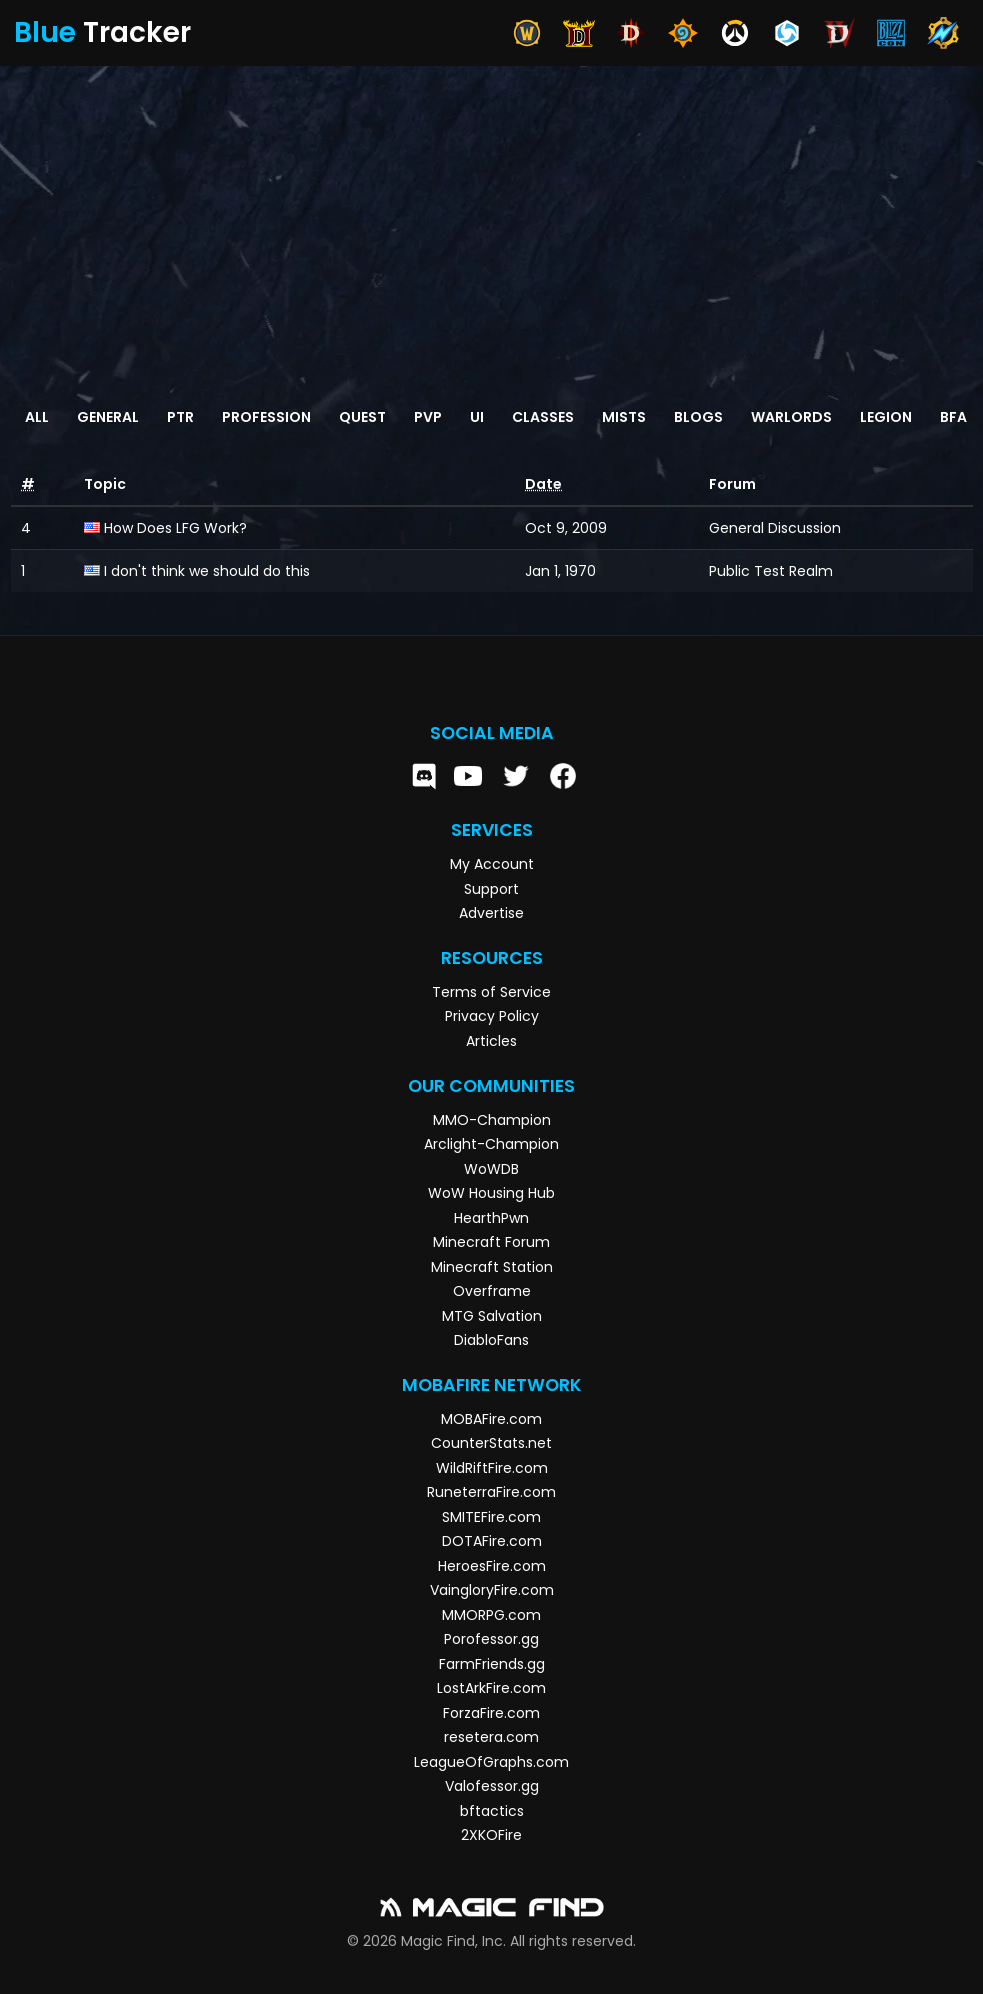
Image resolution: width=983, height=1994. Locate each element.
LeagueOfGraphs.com (491, 1762)
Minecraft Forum (491, 1242)
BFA (953, 417)
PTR (180, 417)
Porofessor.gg (491, 1639)
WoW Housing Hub (491, 1193)
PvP (428, 417)
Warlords (791, 417)
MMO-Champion (492, 1120)
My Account (492, 864)
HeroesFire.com (492, 1566)
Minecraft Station (492, 1267)
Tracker (102, 32)
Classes (543, 417)
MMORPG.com (491, 1615)
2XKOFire (491, 1835)
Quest (362, 417)
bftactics (492, 1811)
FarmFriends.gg (492, 1664)
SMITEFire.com (491, 1517)
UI (477, 417)
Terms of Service (491, 992)
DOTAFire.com (492, 1541)
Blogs (698, 417)
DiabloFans (491, 1340)
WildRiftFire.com (492, 1468)
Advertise (491, 913)
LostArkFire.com (491, 1688)
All (37, 417)
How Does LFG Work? (175, 528)
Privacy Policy (492, 1016)
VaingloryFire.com (492, 1590)
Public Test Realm (771, 571)
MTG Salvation (492, 1316)
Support (491, 889)
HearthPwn (491, 1218)
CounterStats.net (491, 1443)
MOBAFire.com (491, 1419)
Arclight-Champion (491, 1144)
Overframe (492, 1291)
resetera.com (491, 1737)
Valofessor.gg (492, 1786)
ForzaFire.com (491, 1713)
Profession (266, 417)
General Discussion (775, 528)
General (108, 417)
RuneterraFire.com (491, 1492)
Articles (491, 1041)
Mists (624, 417)
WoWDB (491, 1169)
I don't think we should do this (207, 571)
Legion (886, 417)
